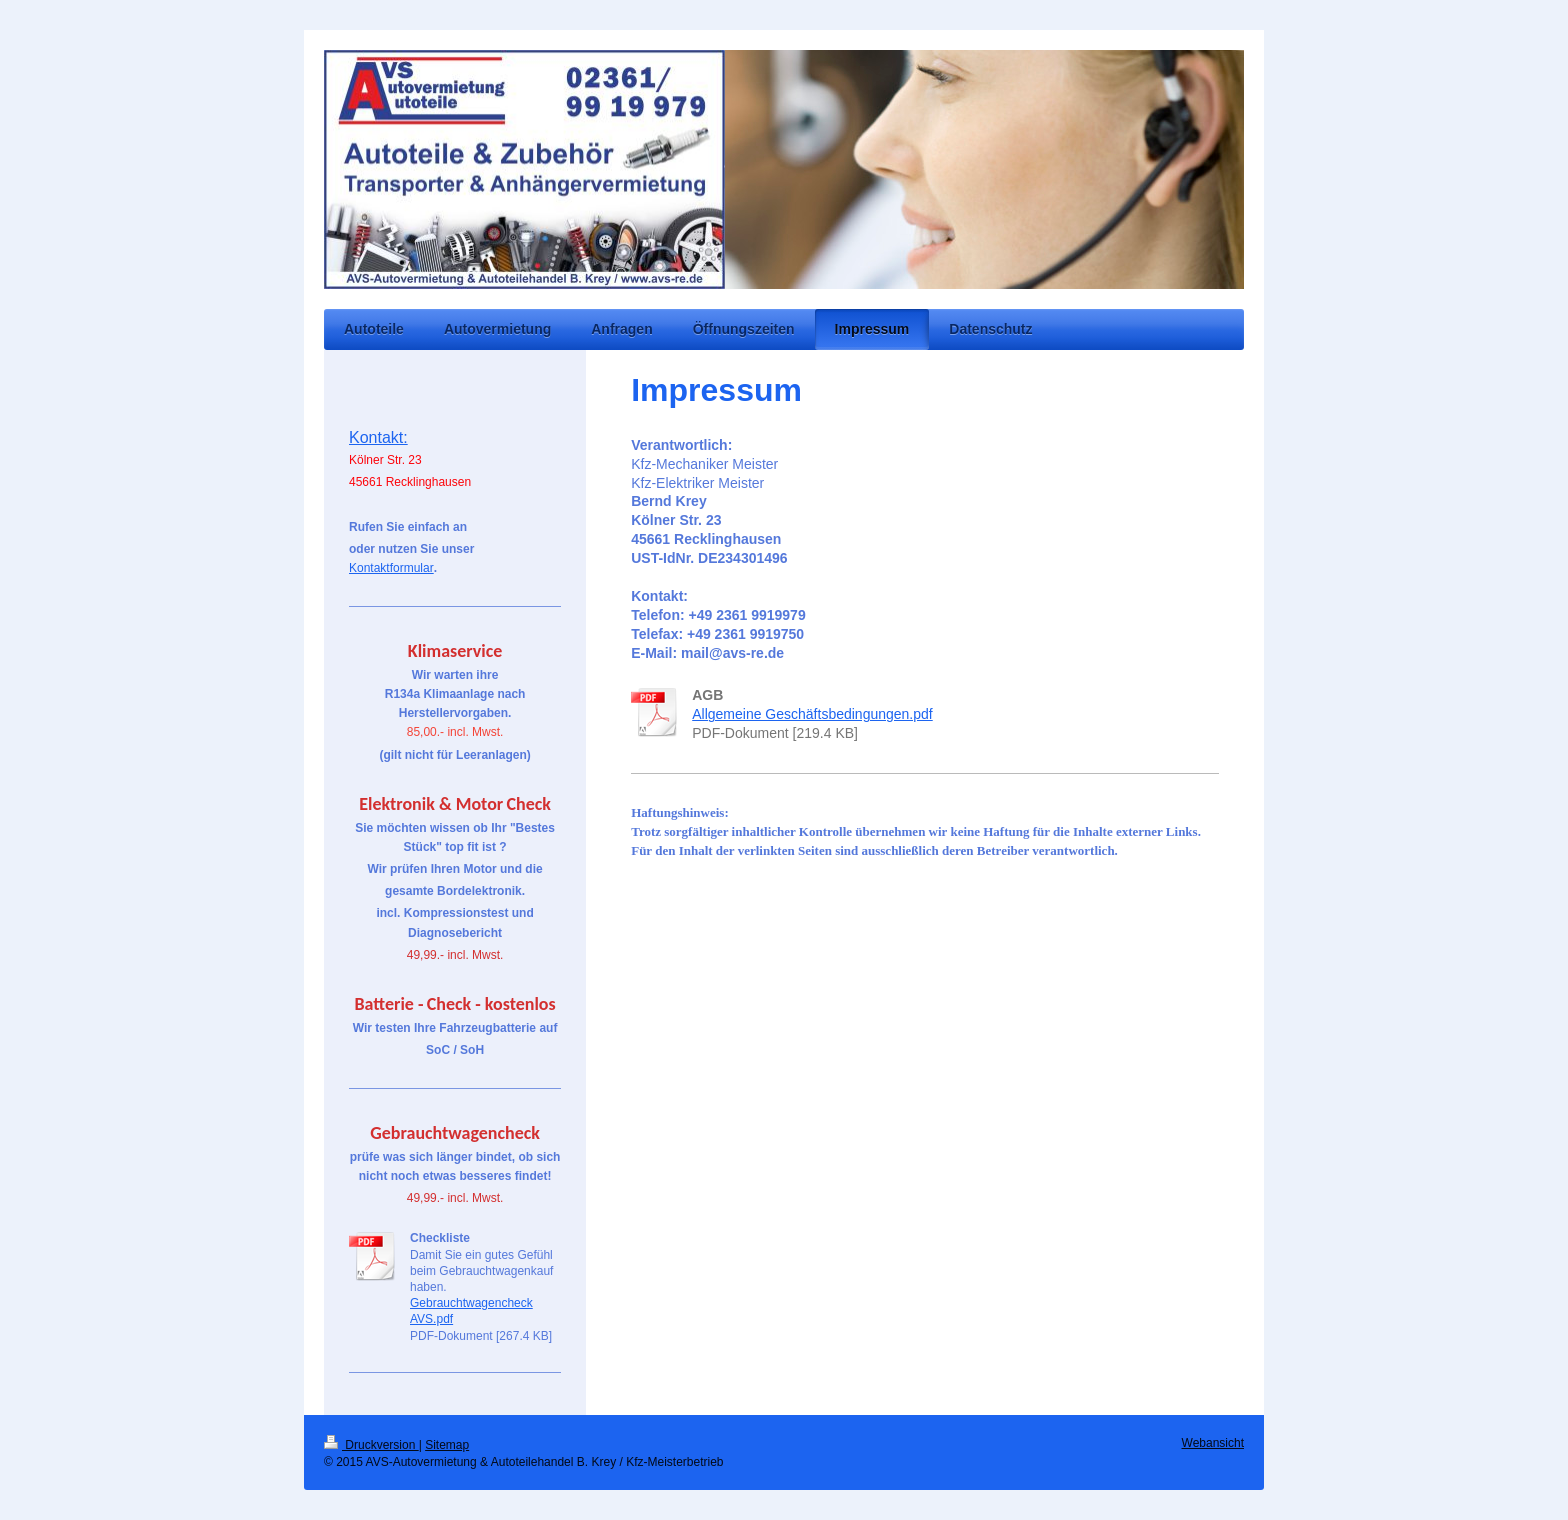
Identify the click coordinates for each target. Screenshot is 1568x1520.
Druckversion (371, 1445)
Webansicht (1213, 1443)
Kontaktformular (391, 568)
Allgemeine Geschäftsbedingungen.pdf (812, 714)
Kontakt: (378, 437)
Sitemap (447, 1445)
